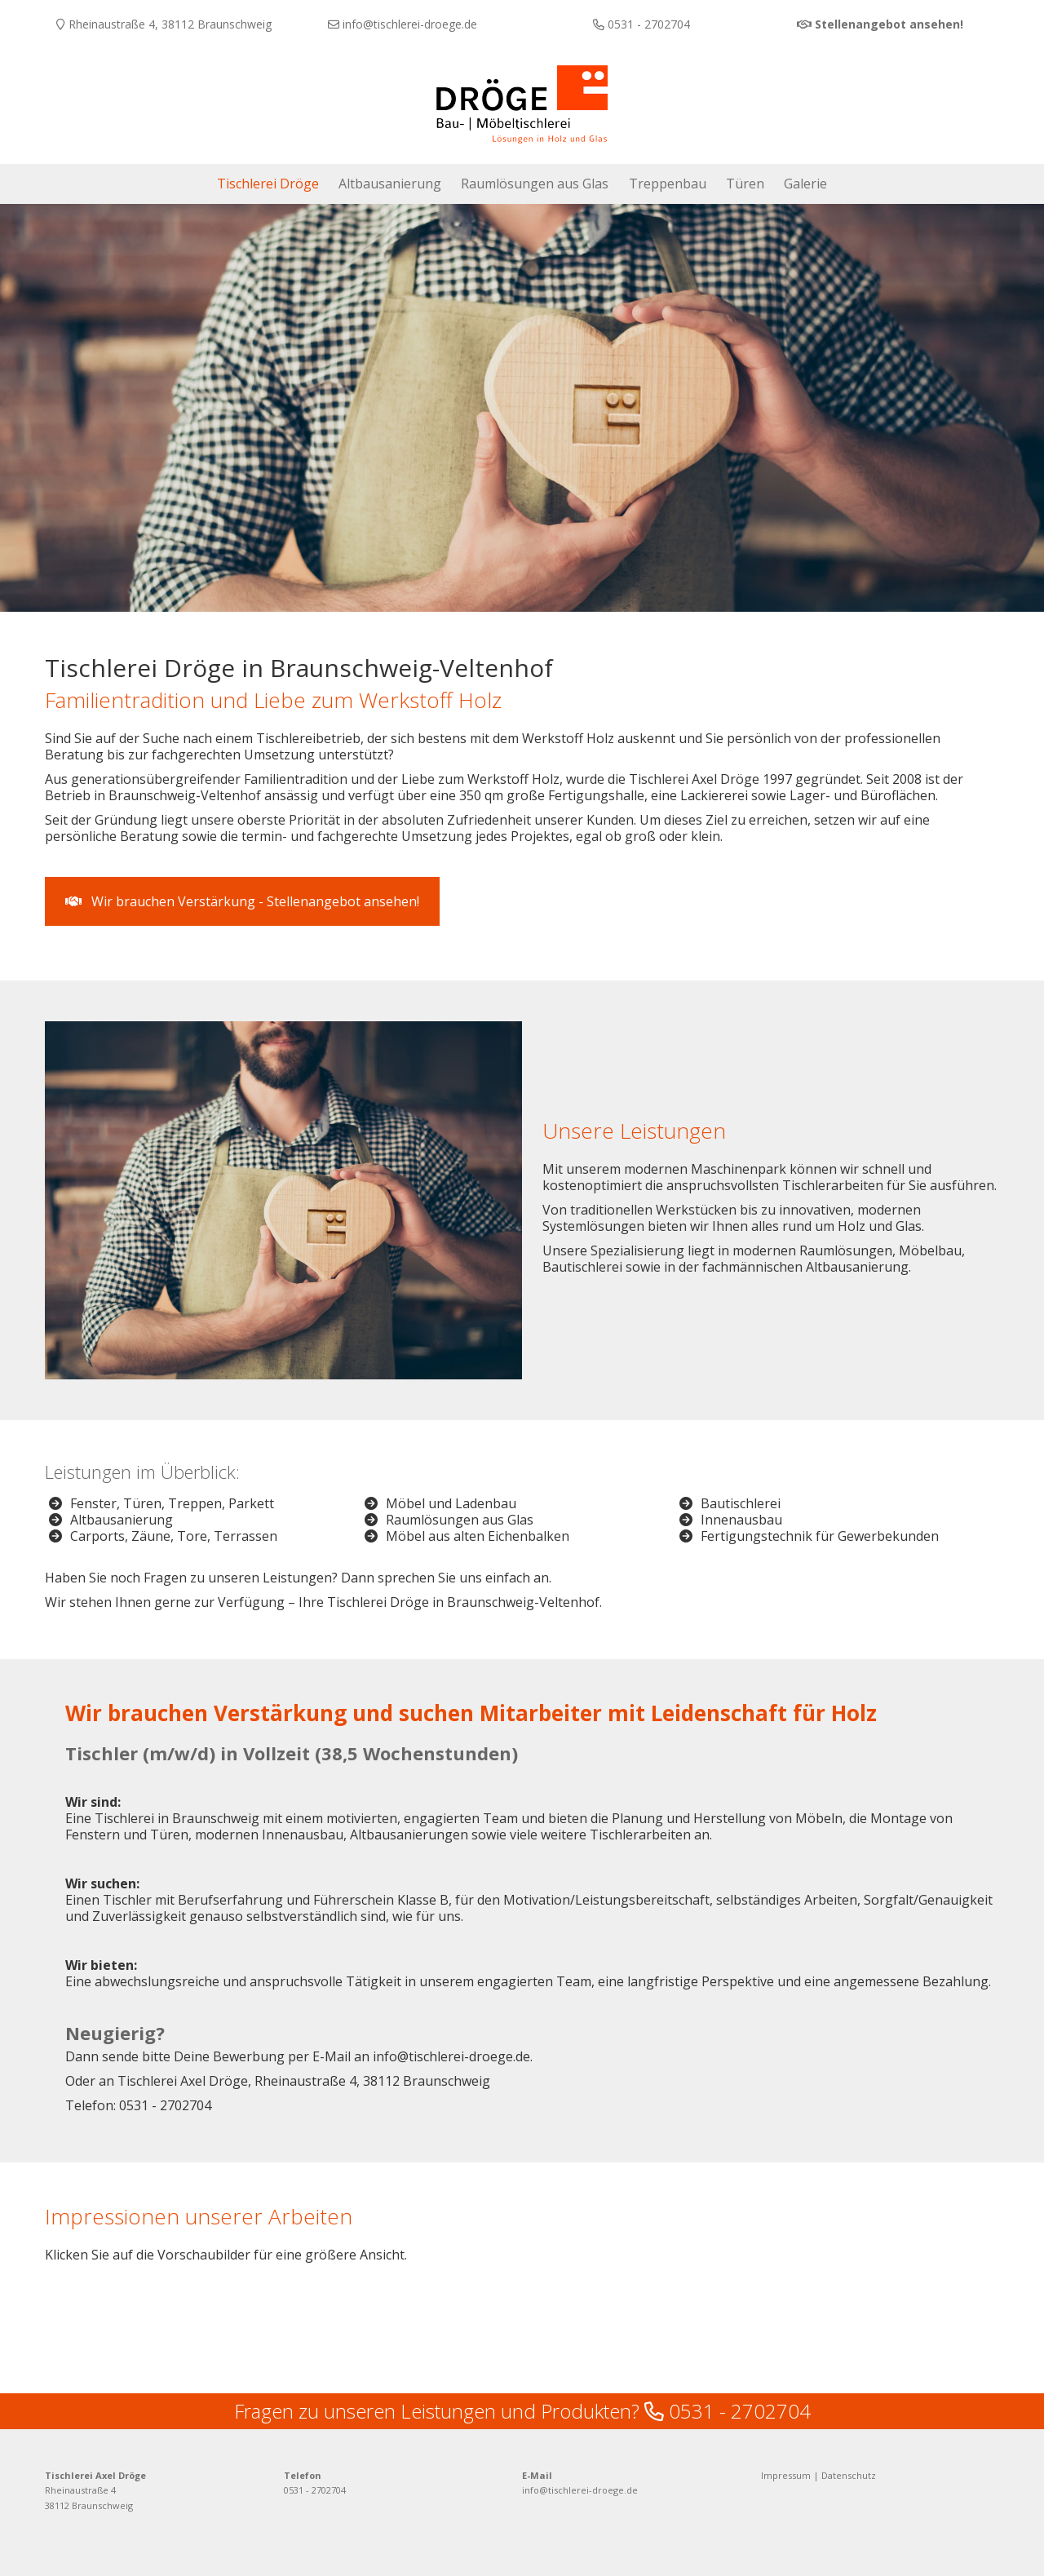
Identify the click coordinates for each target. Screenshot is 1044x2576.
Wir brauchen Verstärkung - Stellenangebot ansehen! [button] (242, 894)
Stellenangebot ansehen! (889, 24)
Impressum (786, 2453)
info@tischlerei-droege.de (580, 2469)
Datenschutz (848, 2453)
